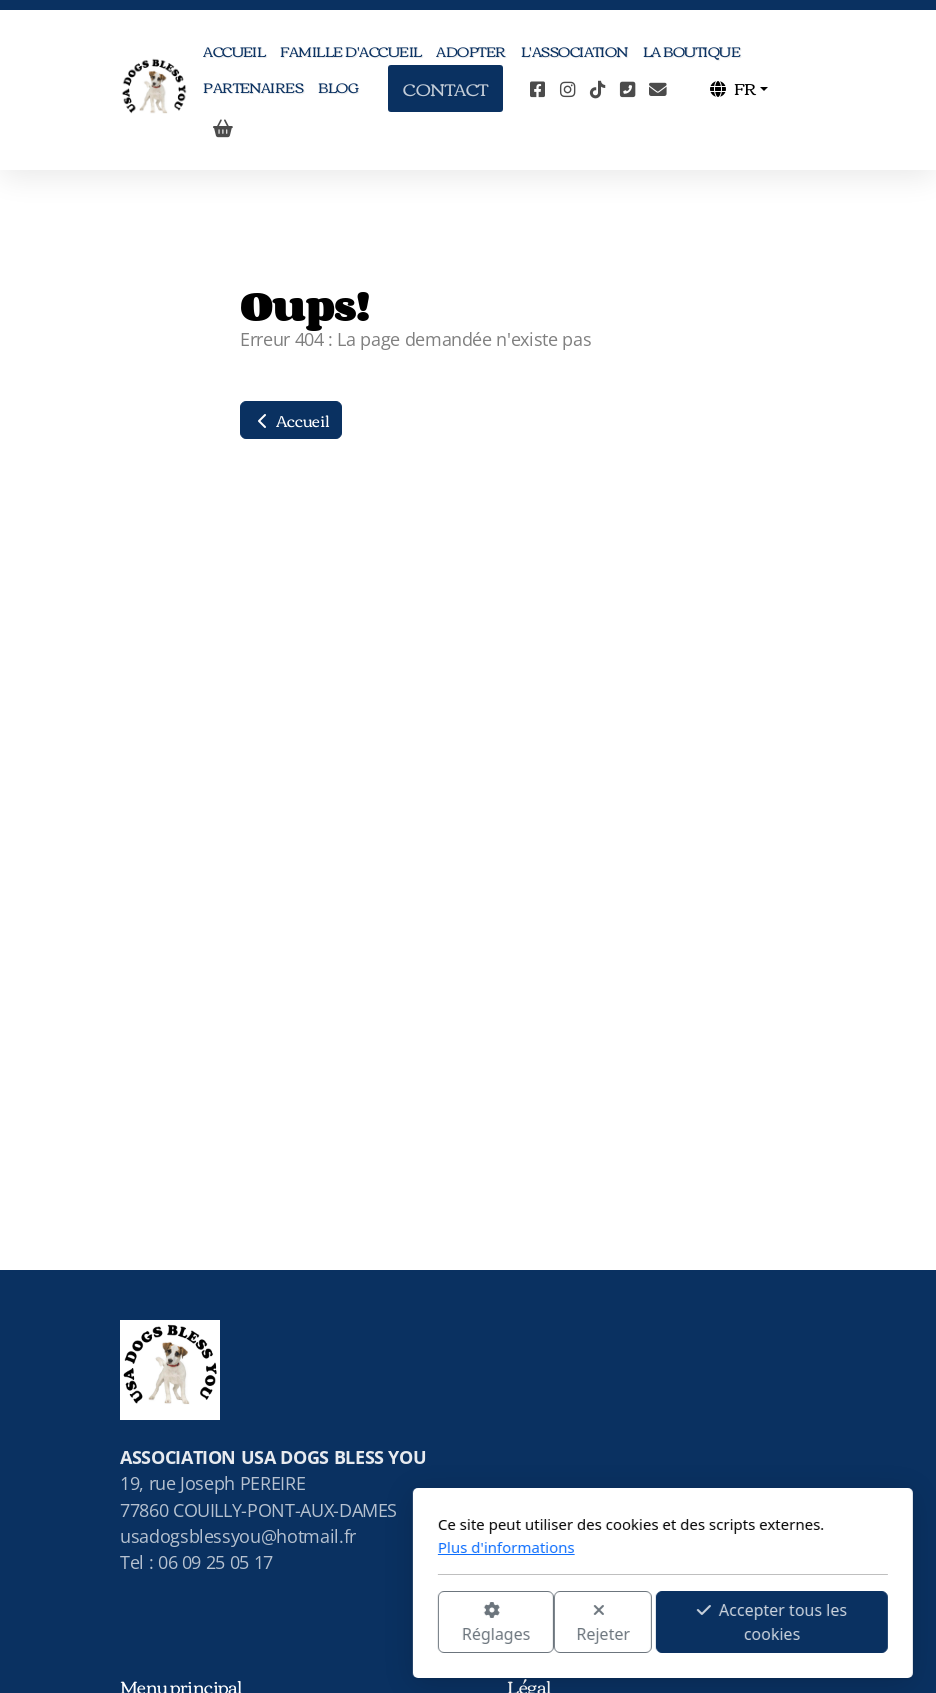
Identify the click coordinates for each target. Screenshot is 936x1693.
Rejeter (409, 1623)
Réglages (301, 1623)
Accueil (291, 420)
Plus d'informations (311, 1547)
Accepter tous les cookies (577, 1622)
